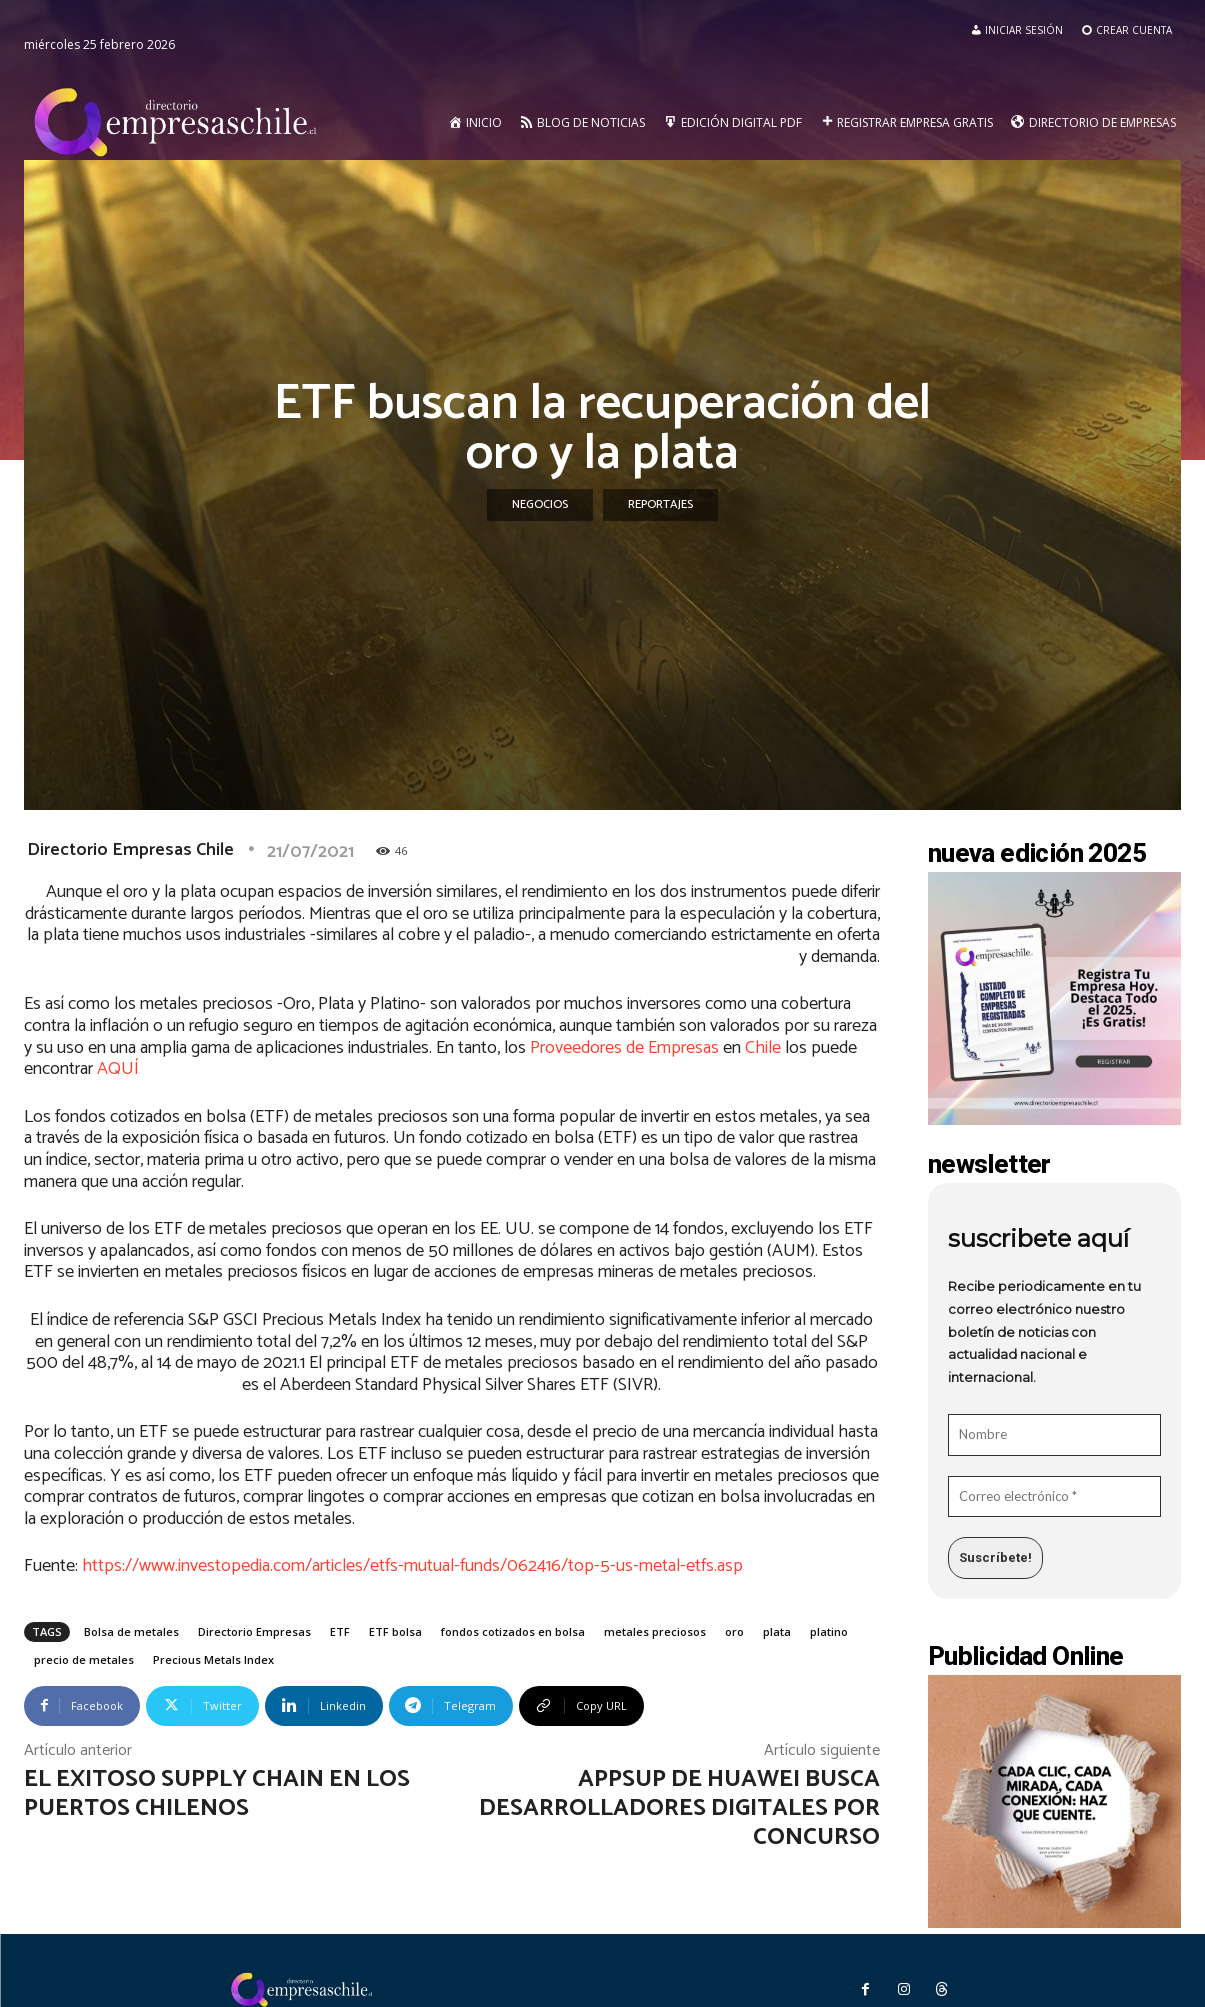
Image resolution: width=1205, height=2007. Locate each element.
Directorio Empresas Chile (130, 850)
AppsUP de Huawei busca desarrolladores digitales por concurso (679, 1808)
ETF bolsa (395, 1631)
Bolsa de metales (131, 1631)
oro (734, 1631)
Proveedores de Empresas (624, 1048)
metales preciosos (655, 1631)
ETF (340, 1631)
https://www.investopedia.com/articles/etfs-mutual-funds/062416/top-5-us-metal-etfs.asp (412, 1566)
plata (777, 1631)
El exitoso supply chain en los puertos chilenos (217, 1794)
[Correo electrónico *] (1054, 1497)
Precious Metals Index (213, 1659)
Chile (761, 1048)
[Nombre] (1054, 1435)
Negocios (540, 505)
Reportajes (660, 505)
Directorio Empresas (254, 1631)
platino (829, 1631)
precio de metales (84, 1659)
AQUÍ (118, 1069)
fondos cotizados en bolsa (513, 1631)
